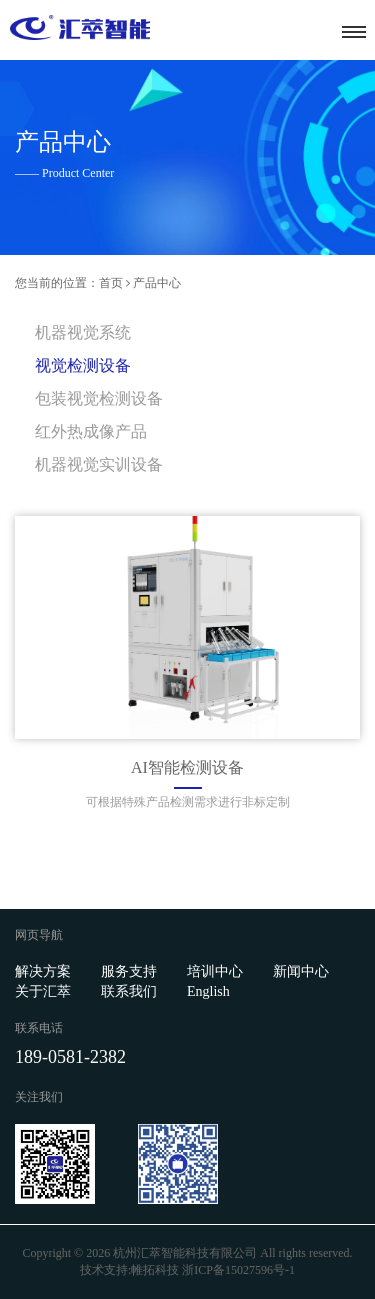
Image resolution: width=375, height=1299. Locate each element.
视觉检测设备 (83, 365)
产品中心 (157, 283)
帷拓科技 (155, 1270)
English (208, 991)
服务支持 (129, 971)
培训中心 (215, 971)
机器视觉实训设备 (99, 464)
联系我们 (129, 991)
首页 (111, 283)
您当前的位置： (57, 283)
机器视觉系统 (83, 332)
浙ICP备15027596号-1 (238, 1270)
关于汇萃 (43, 991)
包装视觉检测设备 (99, 398)
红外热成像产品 (91, 431)
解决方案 (43, 971)
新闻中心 (301, 971)
